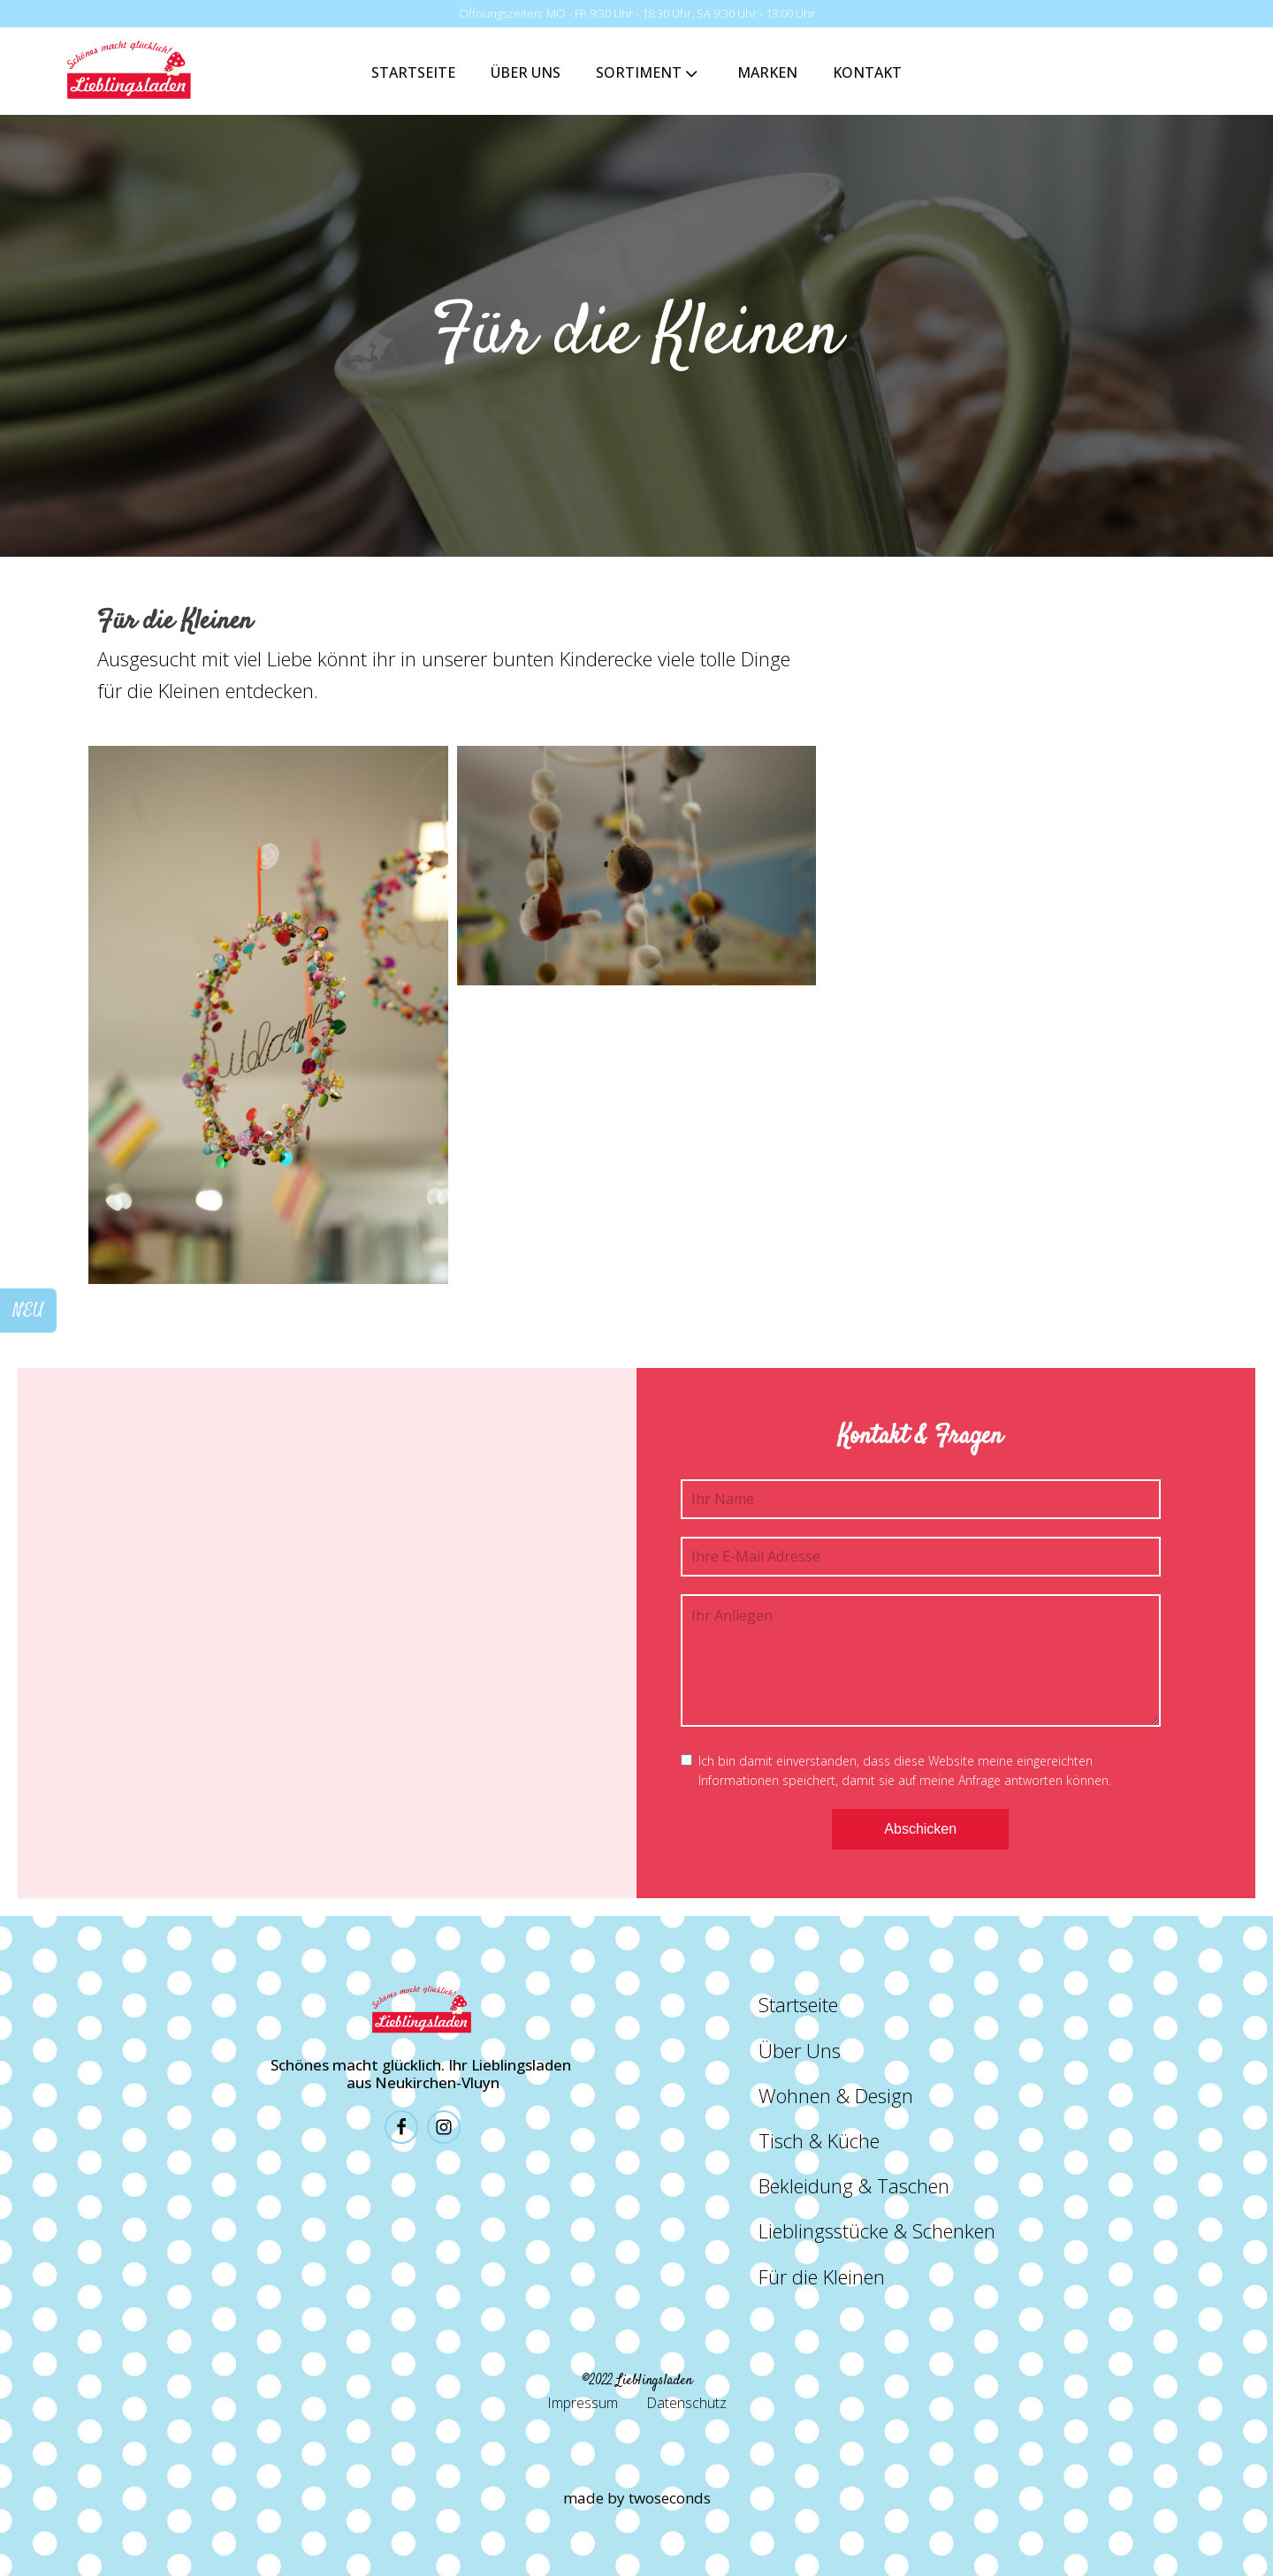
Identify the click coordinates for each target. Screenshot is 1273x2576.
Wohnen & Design (835, 2095)
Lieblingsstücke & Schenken (876, 2230)
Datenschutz (686, 2403)
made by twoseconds (637, 2498)
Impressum (582, 2403)
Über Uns (525, 72)
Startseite (413, 72)
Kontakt (867, 72)
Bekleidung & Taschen (853, 2185)
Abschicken (920, 1828)
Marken (767, 72)
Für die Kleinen (821, 2276)
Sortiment (648, 73)
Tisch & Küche (819, 2140)
